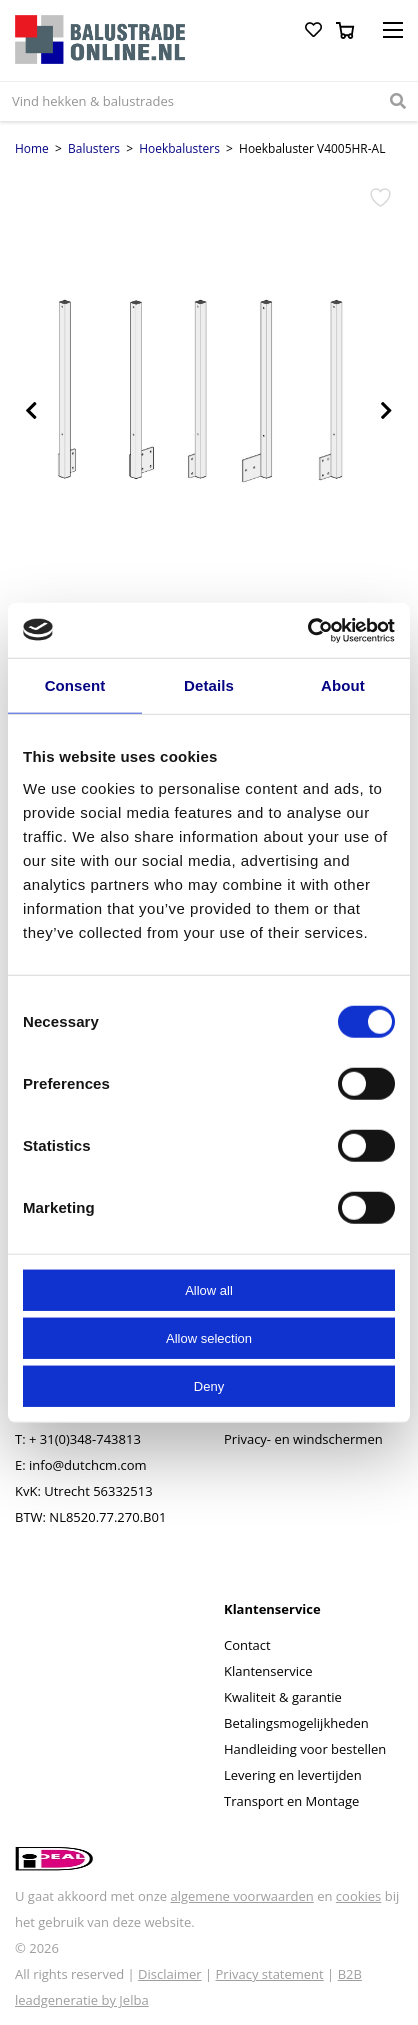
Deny (209, 1385)
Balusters (94, 148)
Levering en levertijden (293, 1775)
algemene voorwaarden (241, 1896)
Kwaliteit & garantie (283, 1697)
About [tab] (343, 685)
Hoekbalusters (179, 148)
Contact (247, 1645)
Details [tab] (209, 685)
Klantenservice (268, 1671)
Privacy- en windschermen (303, 1439)
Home (32, 148)
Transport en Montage (291, 1801)
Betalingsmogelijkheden (296, 1723)
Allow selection (209, 1337)
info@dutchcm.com (88, 1465)
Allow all (209, 1289)
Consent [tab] (75, 685)
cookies (358, 1896)
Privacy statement (270, 1974)
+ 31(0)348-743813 (85, 1439)
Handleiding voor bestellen (305, 1749)
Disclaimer (170, 1974)
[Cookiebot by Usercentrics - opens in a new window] (307, 630)
